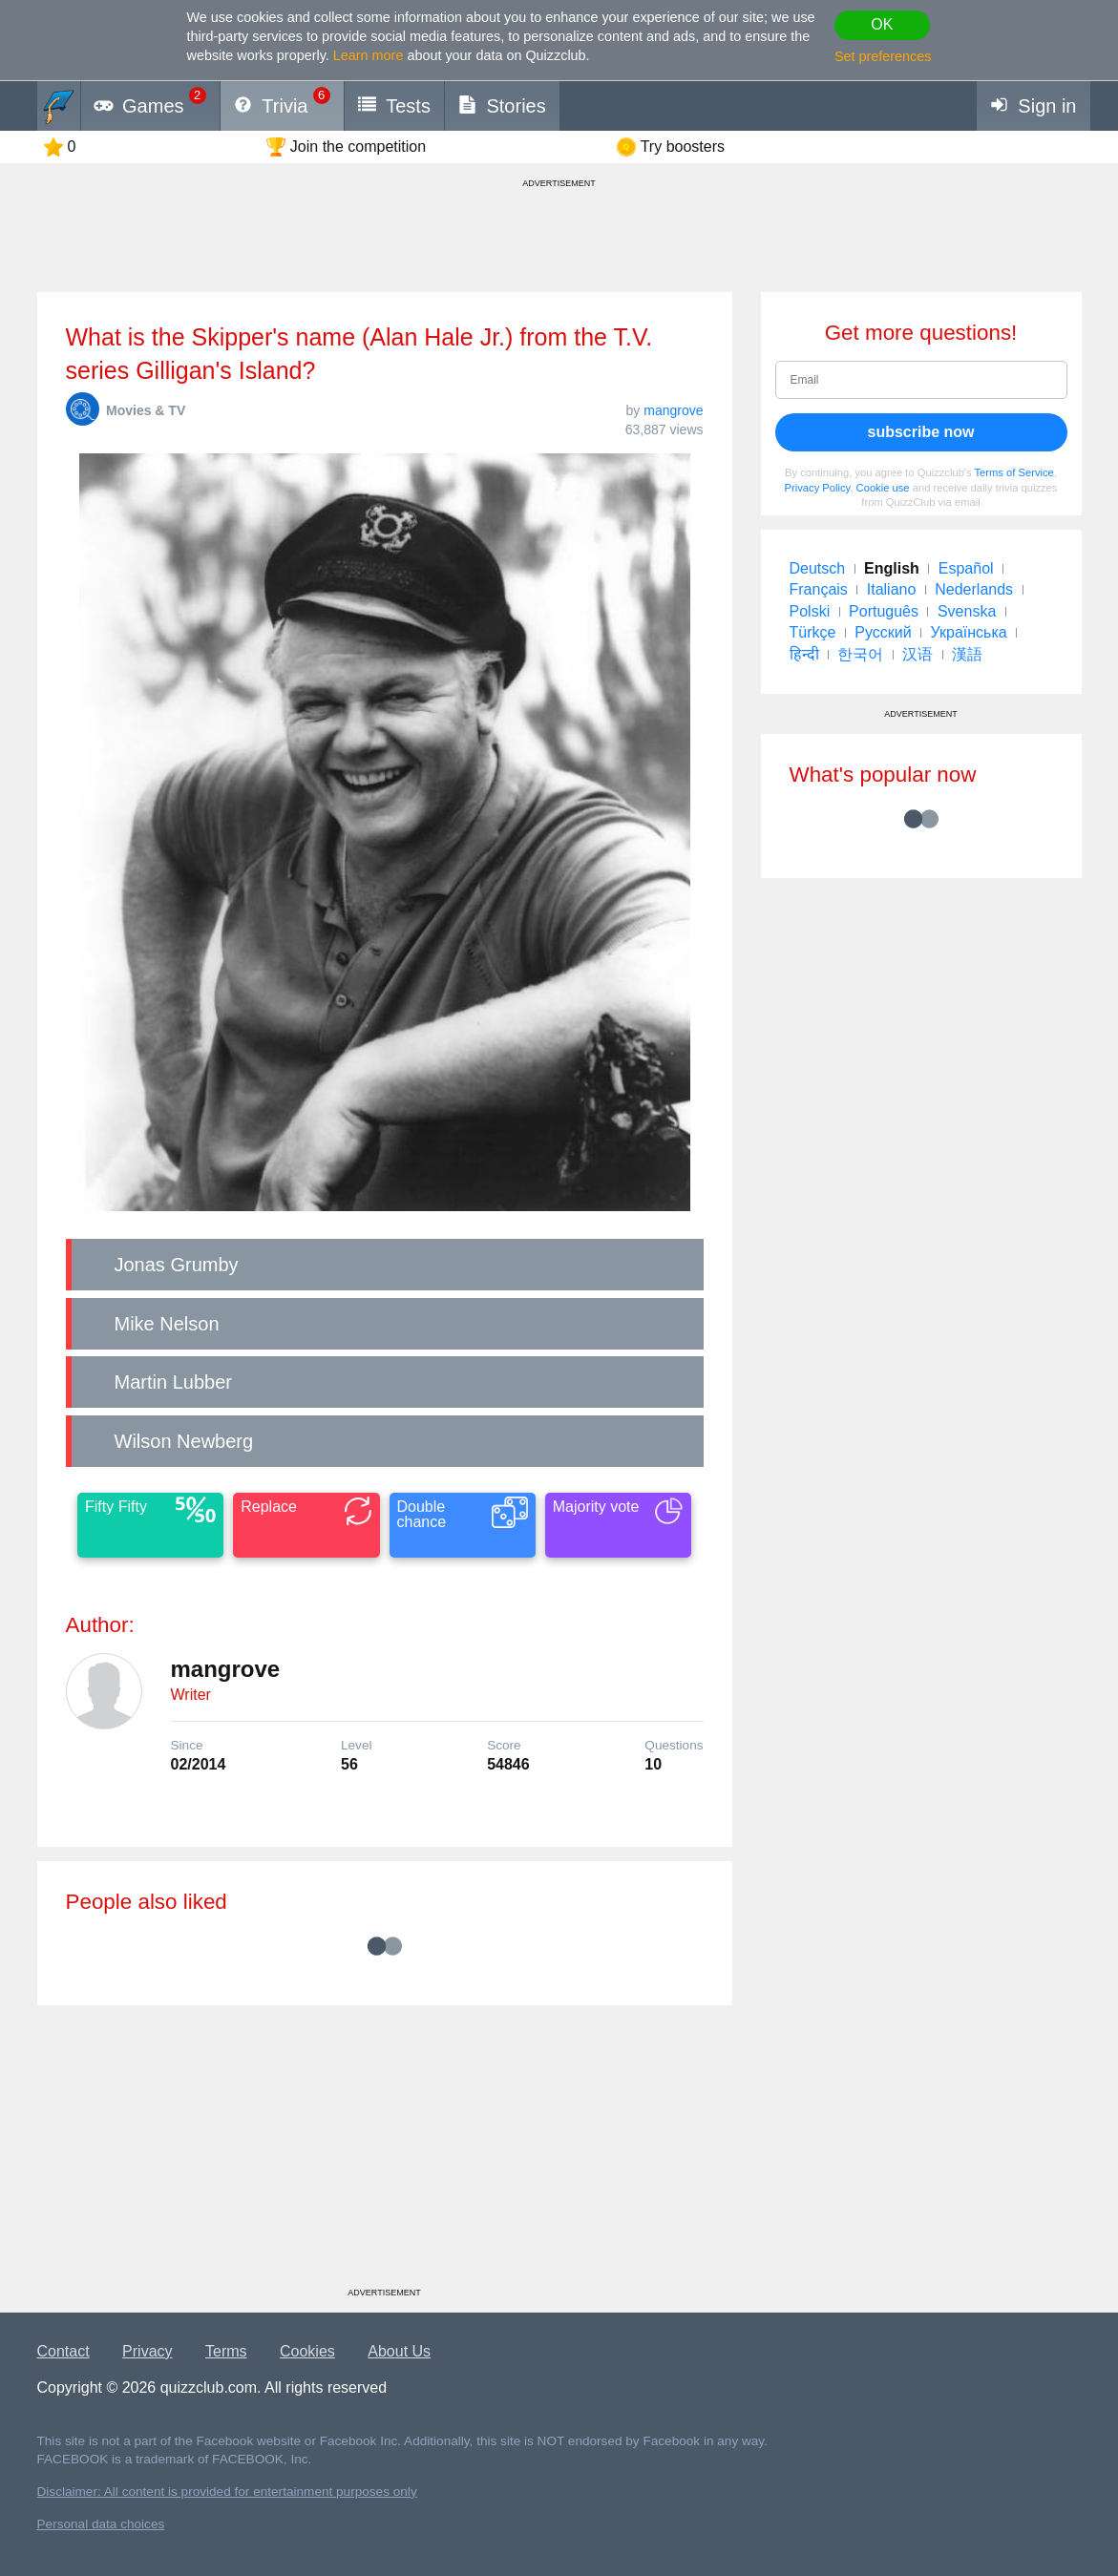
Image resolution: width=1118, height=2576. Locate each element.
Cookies (307, 2351)
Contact (63, 2351)
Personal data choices (101, 2524)
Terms (226, 2351)
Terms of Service (1014, 472)
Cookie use (883, 487)
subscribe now (920, 432)
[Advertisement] (384, 2153)
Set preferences (883, 56)
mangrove (673, 410)
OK (882, 24)
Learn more (368, 55)
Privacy (147, 2351)
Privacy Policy (818, 487)
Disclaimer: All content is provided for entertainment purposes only (227, 2491)
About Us (399, 2351)
